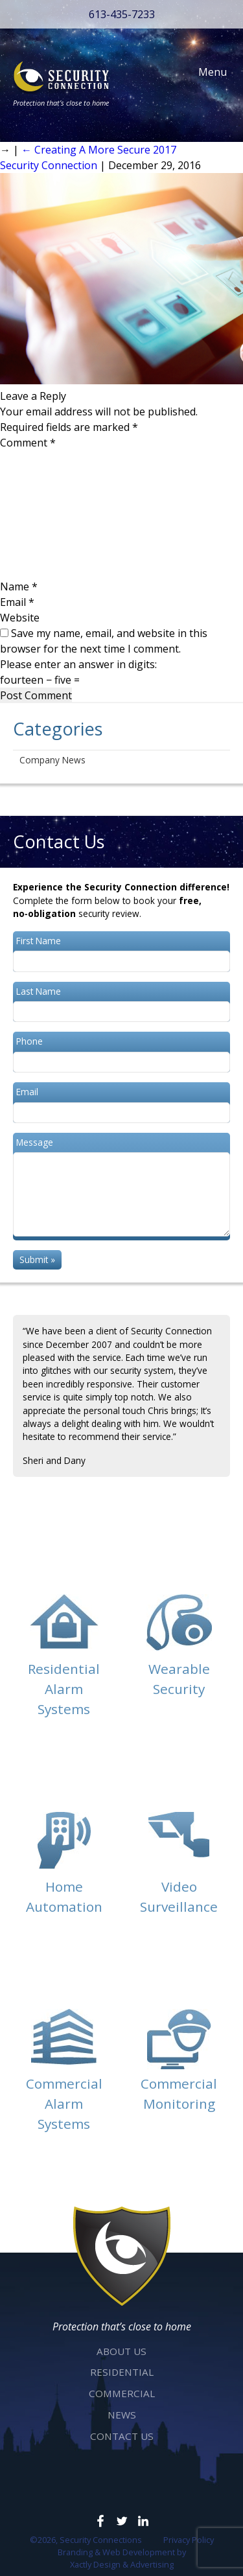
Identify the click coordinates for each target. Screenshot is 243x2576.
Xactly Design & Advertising (122, 2564)
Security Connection (48, 165)
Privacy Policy (188, 2540)
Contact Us (122, 2436)
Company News (52, 760)
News (122, 2414)
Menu (206, 72)
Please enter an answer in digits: (78, 664)
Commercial (122, 2393)
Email (17, 602)
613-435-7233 (122, 14)
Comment (28, 442)
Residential (122, 2371)
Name (19, 586)
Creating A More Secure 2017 (98, 150)
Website (20, 617)
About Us (121, 2351)
